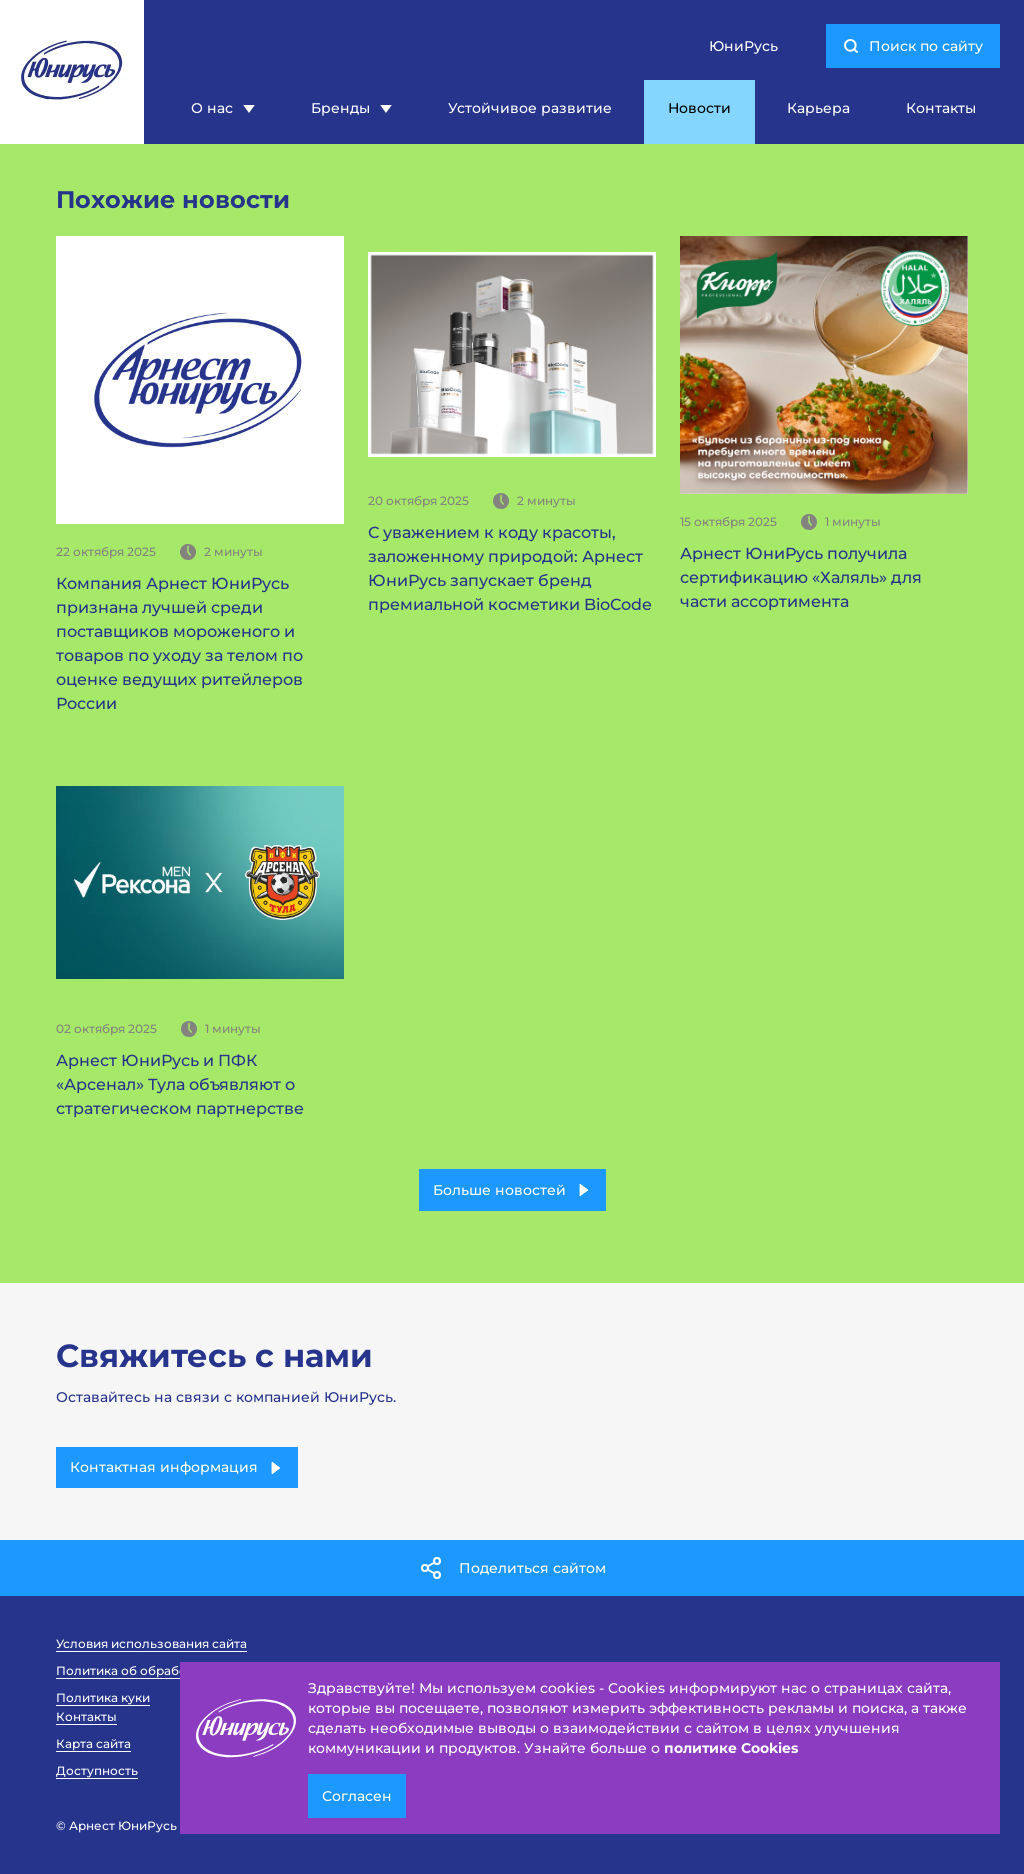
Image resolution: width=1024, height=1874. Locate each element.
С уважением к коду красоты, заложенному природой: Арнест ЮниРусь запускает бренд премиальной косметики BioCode (510, 568)
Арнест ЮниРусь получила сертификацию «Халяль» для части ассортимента (801, 577)
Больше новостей (512, 1190)
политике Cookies (731, 1748)
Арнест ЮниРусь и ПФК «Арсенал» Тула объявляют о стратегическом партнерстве (180, 1084)
